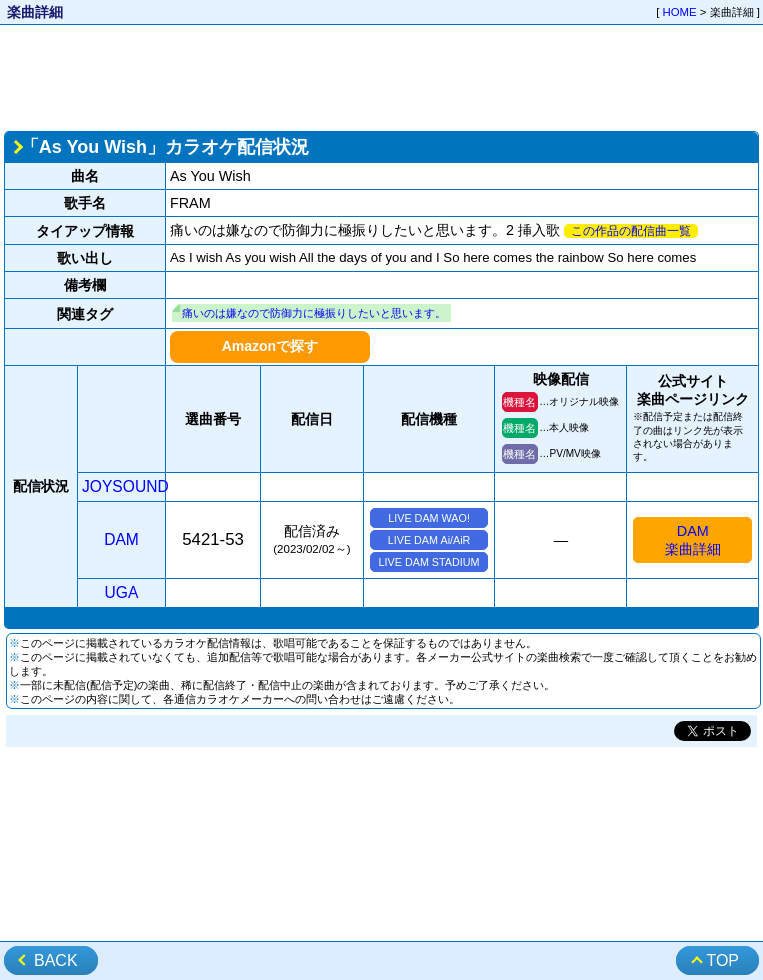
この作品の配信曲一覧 (631, 231)
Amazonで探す (270, 346)
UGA (122, 592)
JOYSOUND (125, 486)
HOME (680, 12)
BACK (56, 960)
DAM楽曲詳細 (693, 540)
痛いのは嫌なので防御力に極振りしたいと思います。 (314, 313)
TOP (722, 960)
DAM (121, 539)
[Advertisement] (381, 76)
